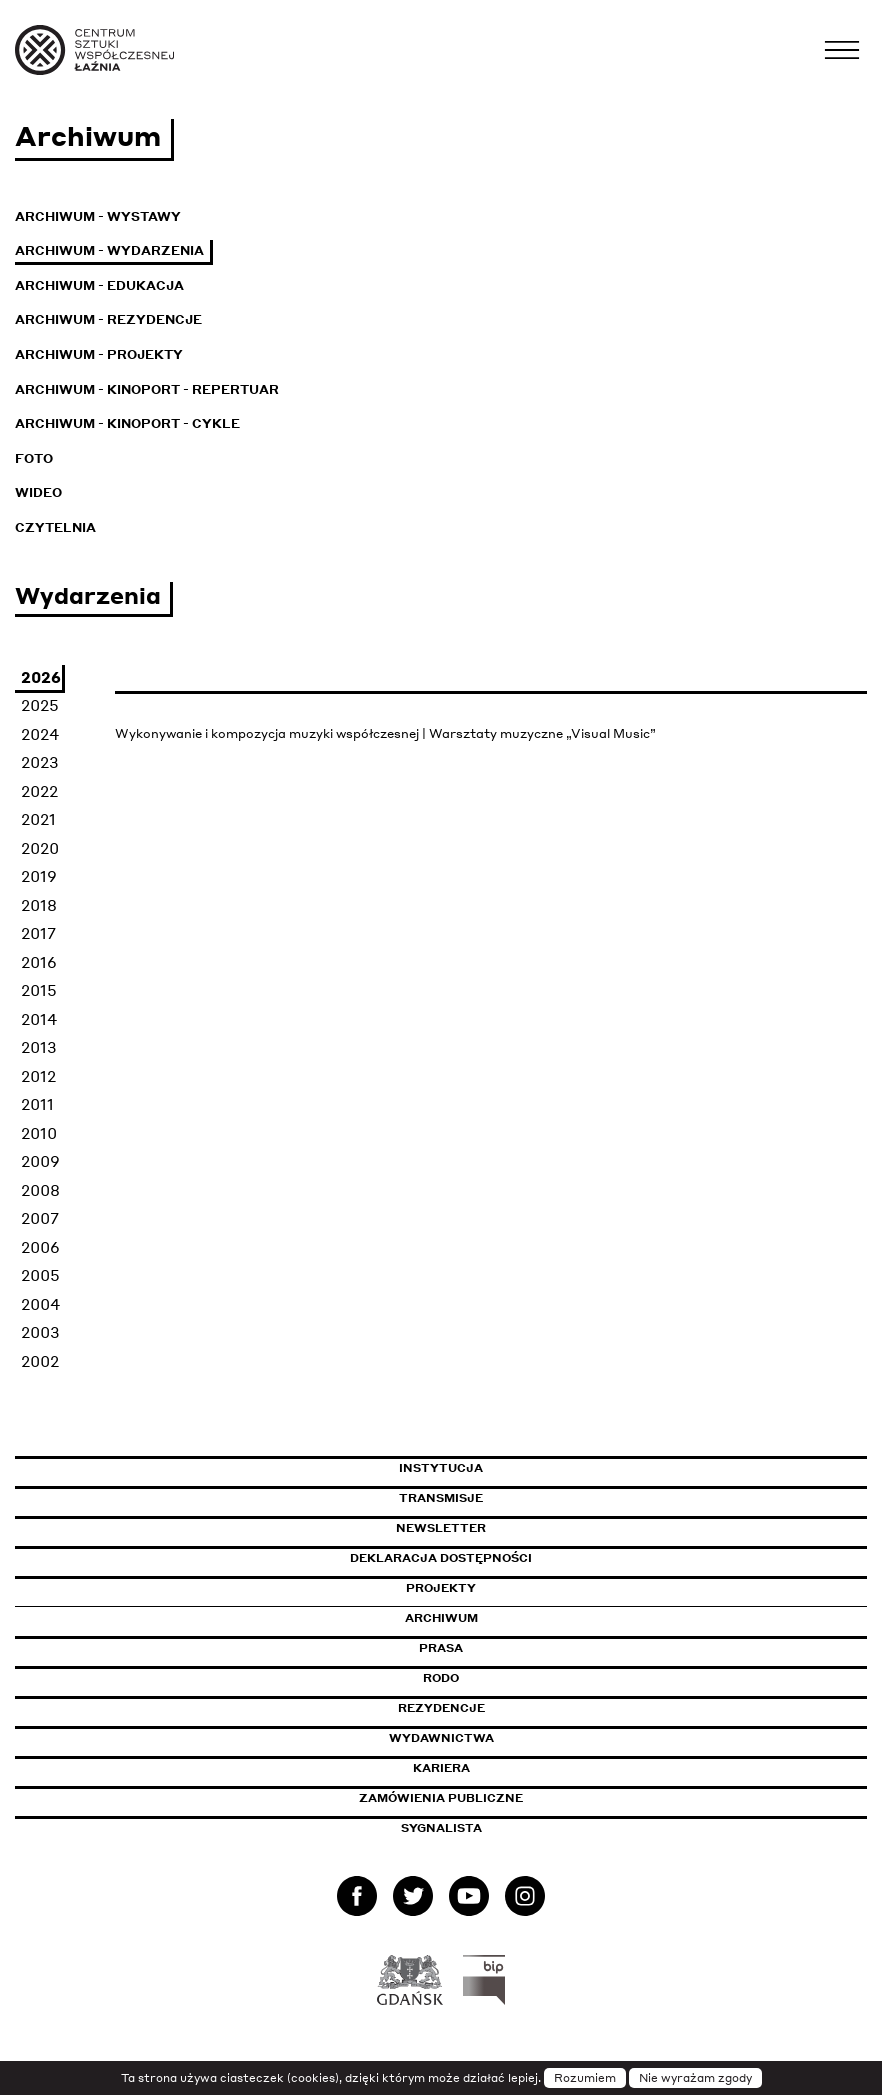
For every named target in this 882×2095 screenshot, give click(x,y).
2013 (39, 1047)
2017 (38, 933)
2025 (40, 705)
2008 (40, 1190)
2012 (38, 1076)
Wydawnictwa (441, 1738)
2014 (39, 1019)
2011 (37, 1104)
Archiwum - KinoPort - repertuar (147, 389)
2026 (41, 677)
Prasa (441, 1648)
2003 (40, 1332)
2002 (40, 1361)
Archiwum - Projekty (99, 354)
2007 (40, 1218)
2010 (39, 1133)
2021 (38, 819)
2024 (40, 734)
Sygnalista (441, 1828)
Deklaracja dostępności (441, 1558)
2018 (39, 905)
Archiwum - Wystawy (98, 216)
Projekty (441, 1588)
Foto (34, 458)
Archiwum (441, 1618)
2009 (40, 1161)
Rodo (441, 1678)
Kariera (441, 1768)
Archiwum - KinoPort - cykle (127, 423)
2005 (40, 1275)
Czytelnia (55, 527)
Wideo (38, 492)
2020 (40, 848)
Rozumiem (585, 2078)
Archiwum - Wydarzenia (109, 250)
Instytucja (441, 1468)
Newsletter (441, 1528)
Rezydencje (441, 1708)
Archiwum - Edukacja (99, 285)
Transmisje (526, 1498)
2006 (40, 1247)
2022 (39, 791)
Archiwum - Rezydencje (108, 319)
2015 (39, 990)
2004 (40, 1304)
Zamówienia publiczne (486, 1798)
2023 (40, 762)
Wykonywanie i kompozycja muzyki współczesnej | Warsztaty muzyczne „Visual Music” (385, 733)
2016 (39, 962)
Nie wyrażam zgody (695, 2078)
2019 (39, 876)
